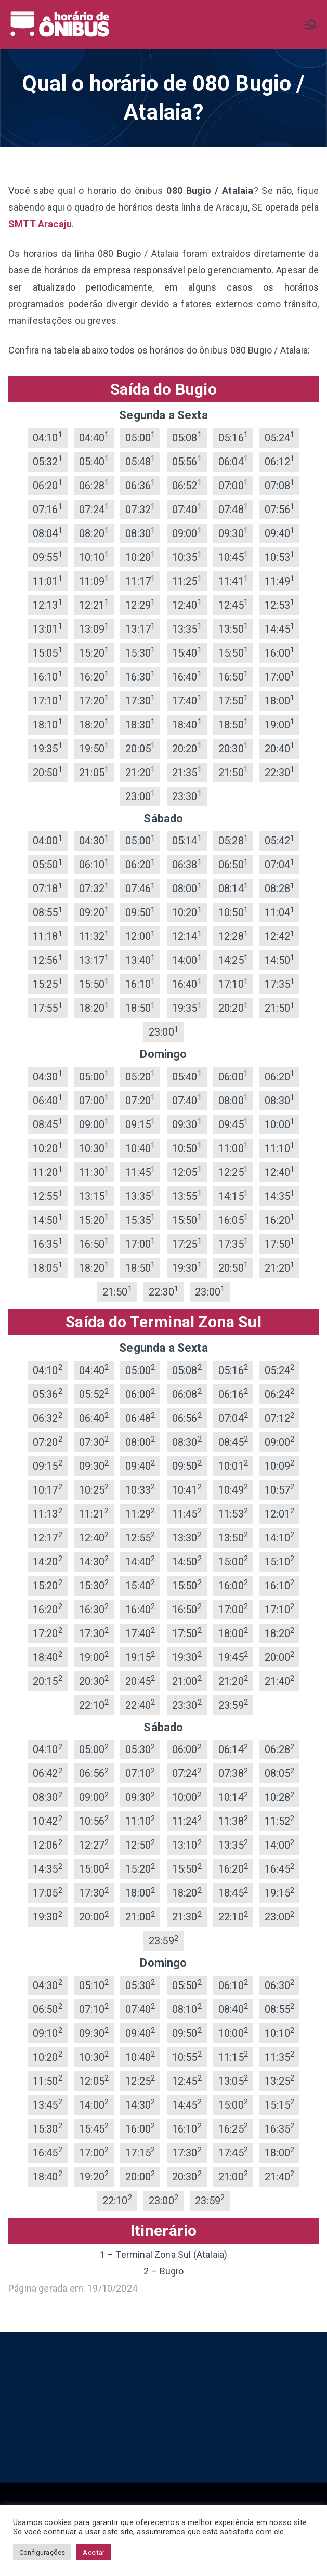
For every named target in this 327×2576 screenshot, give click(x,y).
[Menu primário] (310, 24)
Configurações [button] (42, 2552)
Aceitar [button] (93, 2552)
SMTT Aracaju (40, 223)
